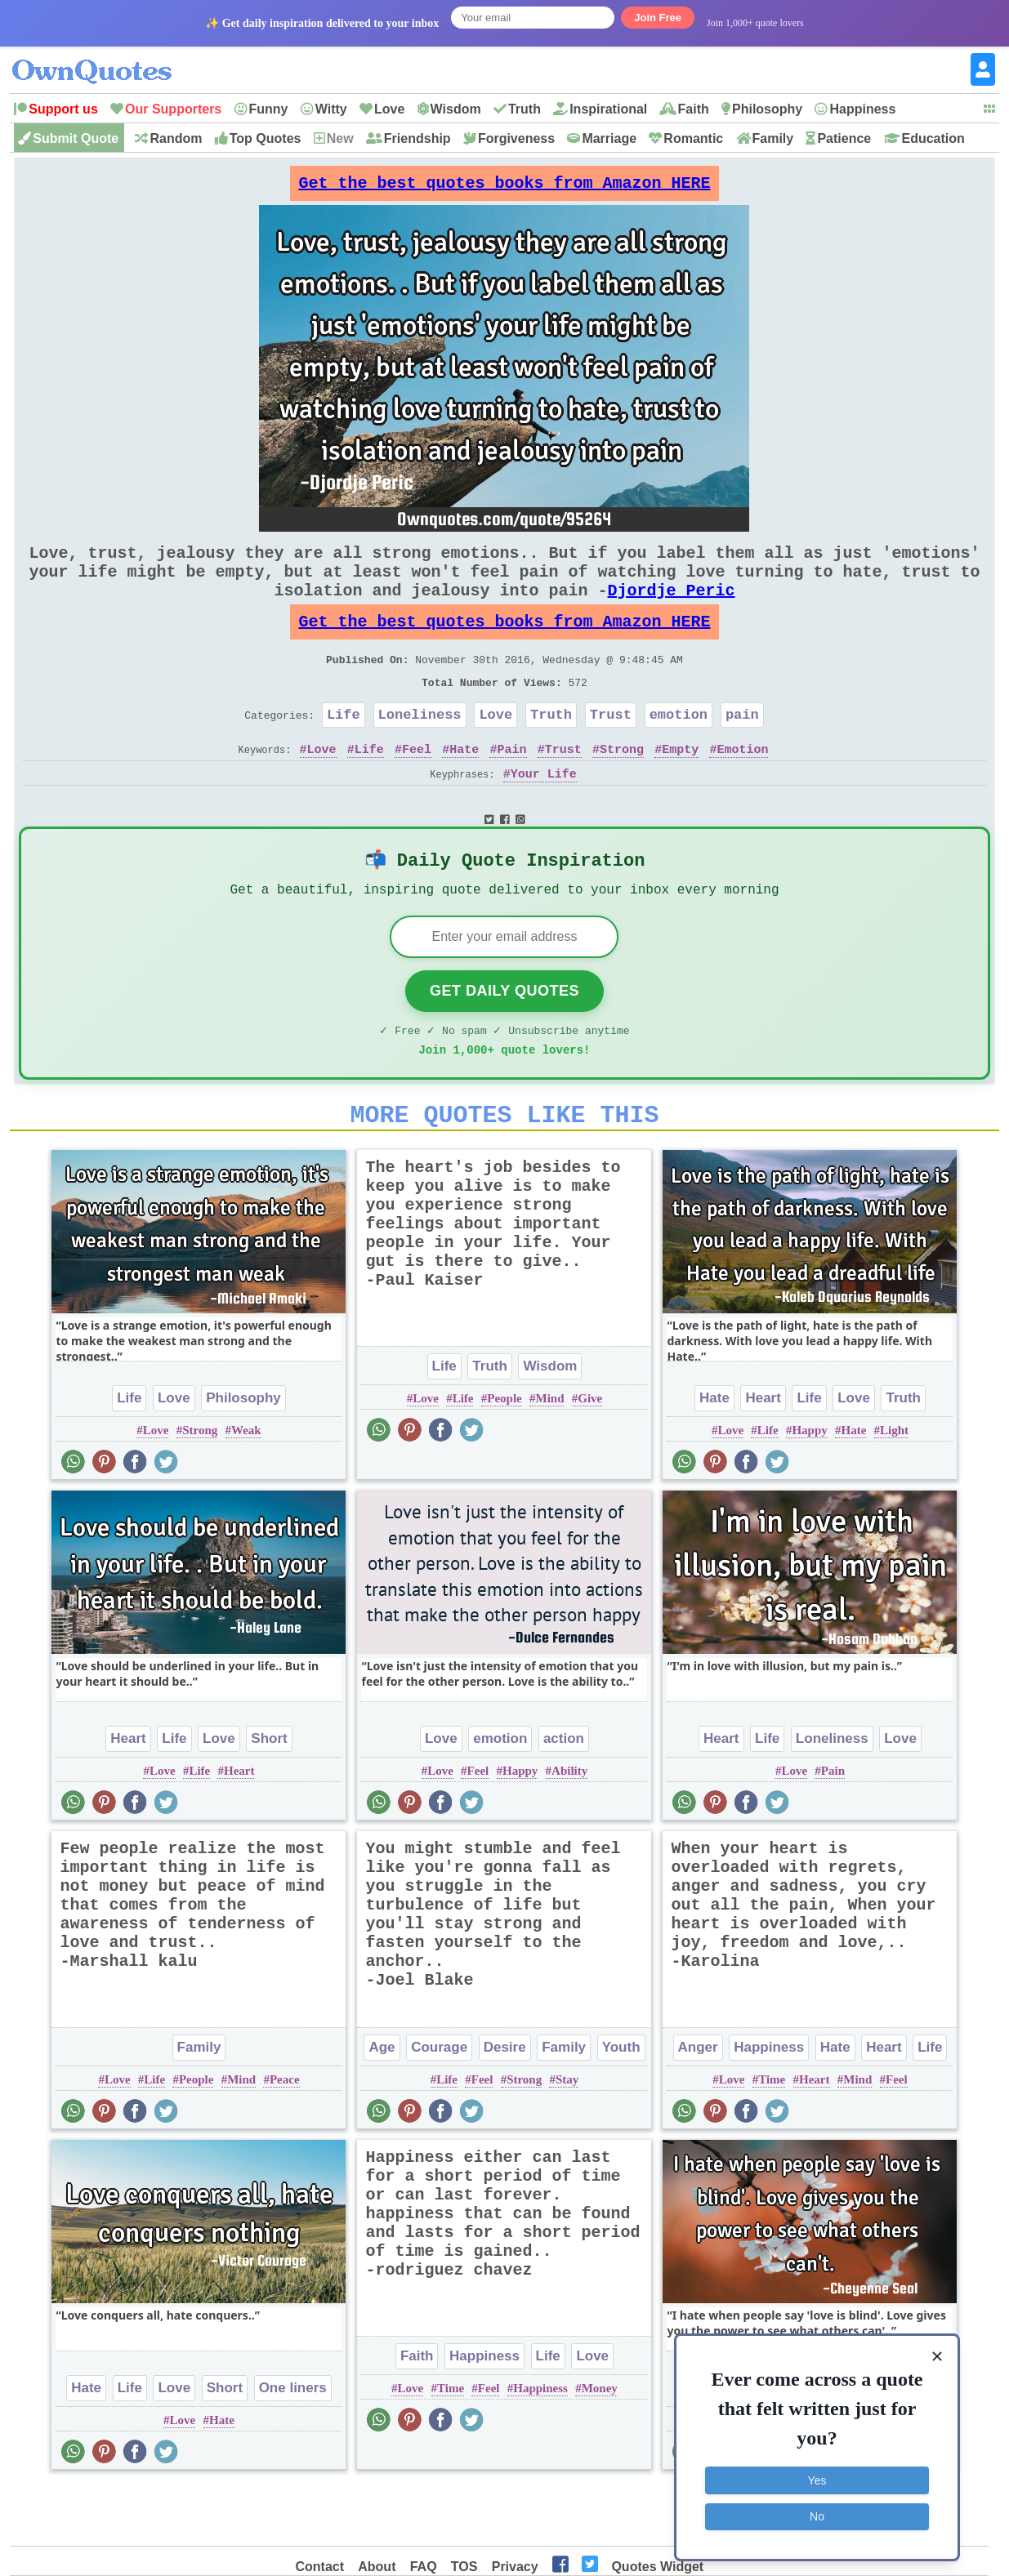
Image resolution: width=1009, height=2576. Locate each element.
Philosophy (767, 109)
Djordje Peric (670, 610)
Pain (512, 788)
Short (269, 1796)
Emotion (742, 788)
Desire (505, 2105)
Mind (549, 1456)
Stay (567, 2137)
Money (600, 2446)
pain (742, 750)
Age (381, 2105)
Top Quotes (265, 138)
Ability (569, 1828)
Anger (698, 2105)
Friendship (417, 138)
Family (773, 138)
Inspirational (608, 109)
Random (176, 138)
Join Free (657, 17)
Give (590, 1456)
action (563, 1796)
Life (343, 750)
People (504, 1456)
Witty (331, 109)
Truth (524, 109)
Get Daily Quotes (504, 1039)
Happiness (862, 109)
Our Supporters (173, 109)
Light (894, 1488)
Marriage (609, 138)
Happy (809, 1488)
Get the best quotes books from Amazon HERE (504, 187)
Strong (622, 788)
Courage (439, 2105)
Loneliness (420, 750)
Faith (693, 109)
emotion (679, 750)
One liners (293, 2445)
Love (389, 109)
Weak (246, 1488)
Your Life (544, 813)
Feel (416, 788)
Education (933, 138)
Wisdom (456, 109)
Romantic (693, 138)
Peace (285, 2137)
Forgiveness (516, 138)
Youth (621, 2105)
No (817, 2514)
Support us (63, 109)
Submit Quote (75, 138)
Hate (464, 788)
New (340, 138)
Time (771, 2137)
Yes (817, 2478)
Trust (611, 750)
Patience (844, 138)
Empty (680, 788)
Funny (268, 109)
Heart (762, 1456)
